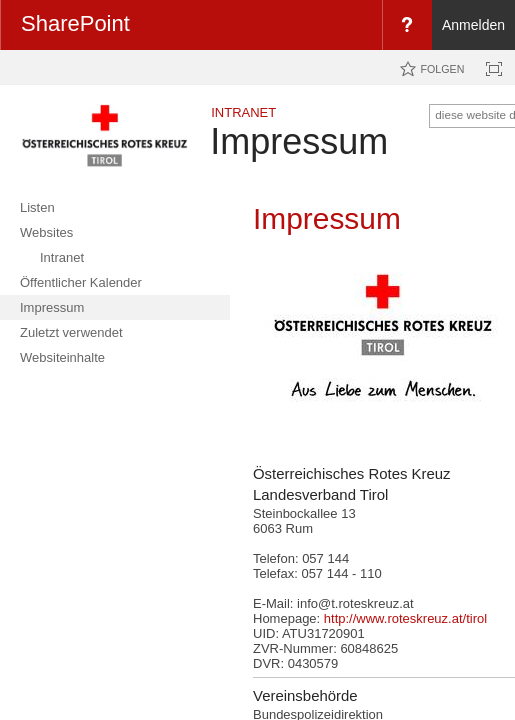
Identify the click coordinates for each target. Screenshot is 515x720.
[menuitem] (407, 25)
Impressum (299, 141)
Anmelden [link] (473, 25)
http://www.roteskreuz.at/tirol (405, 618)
